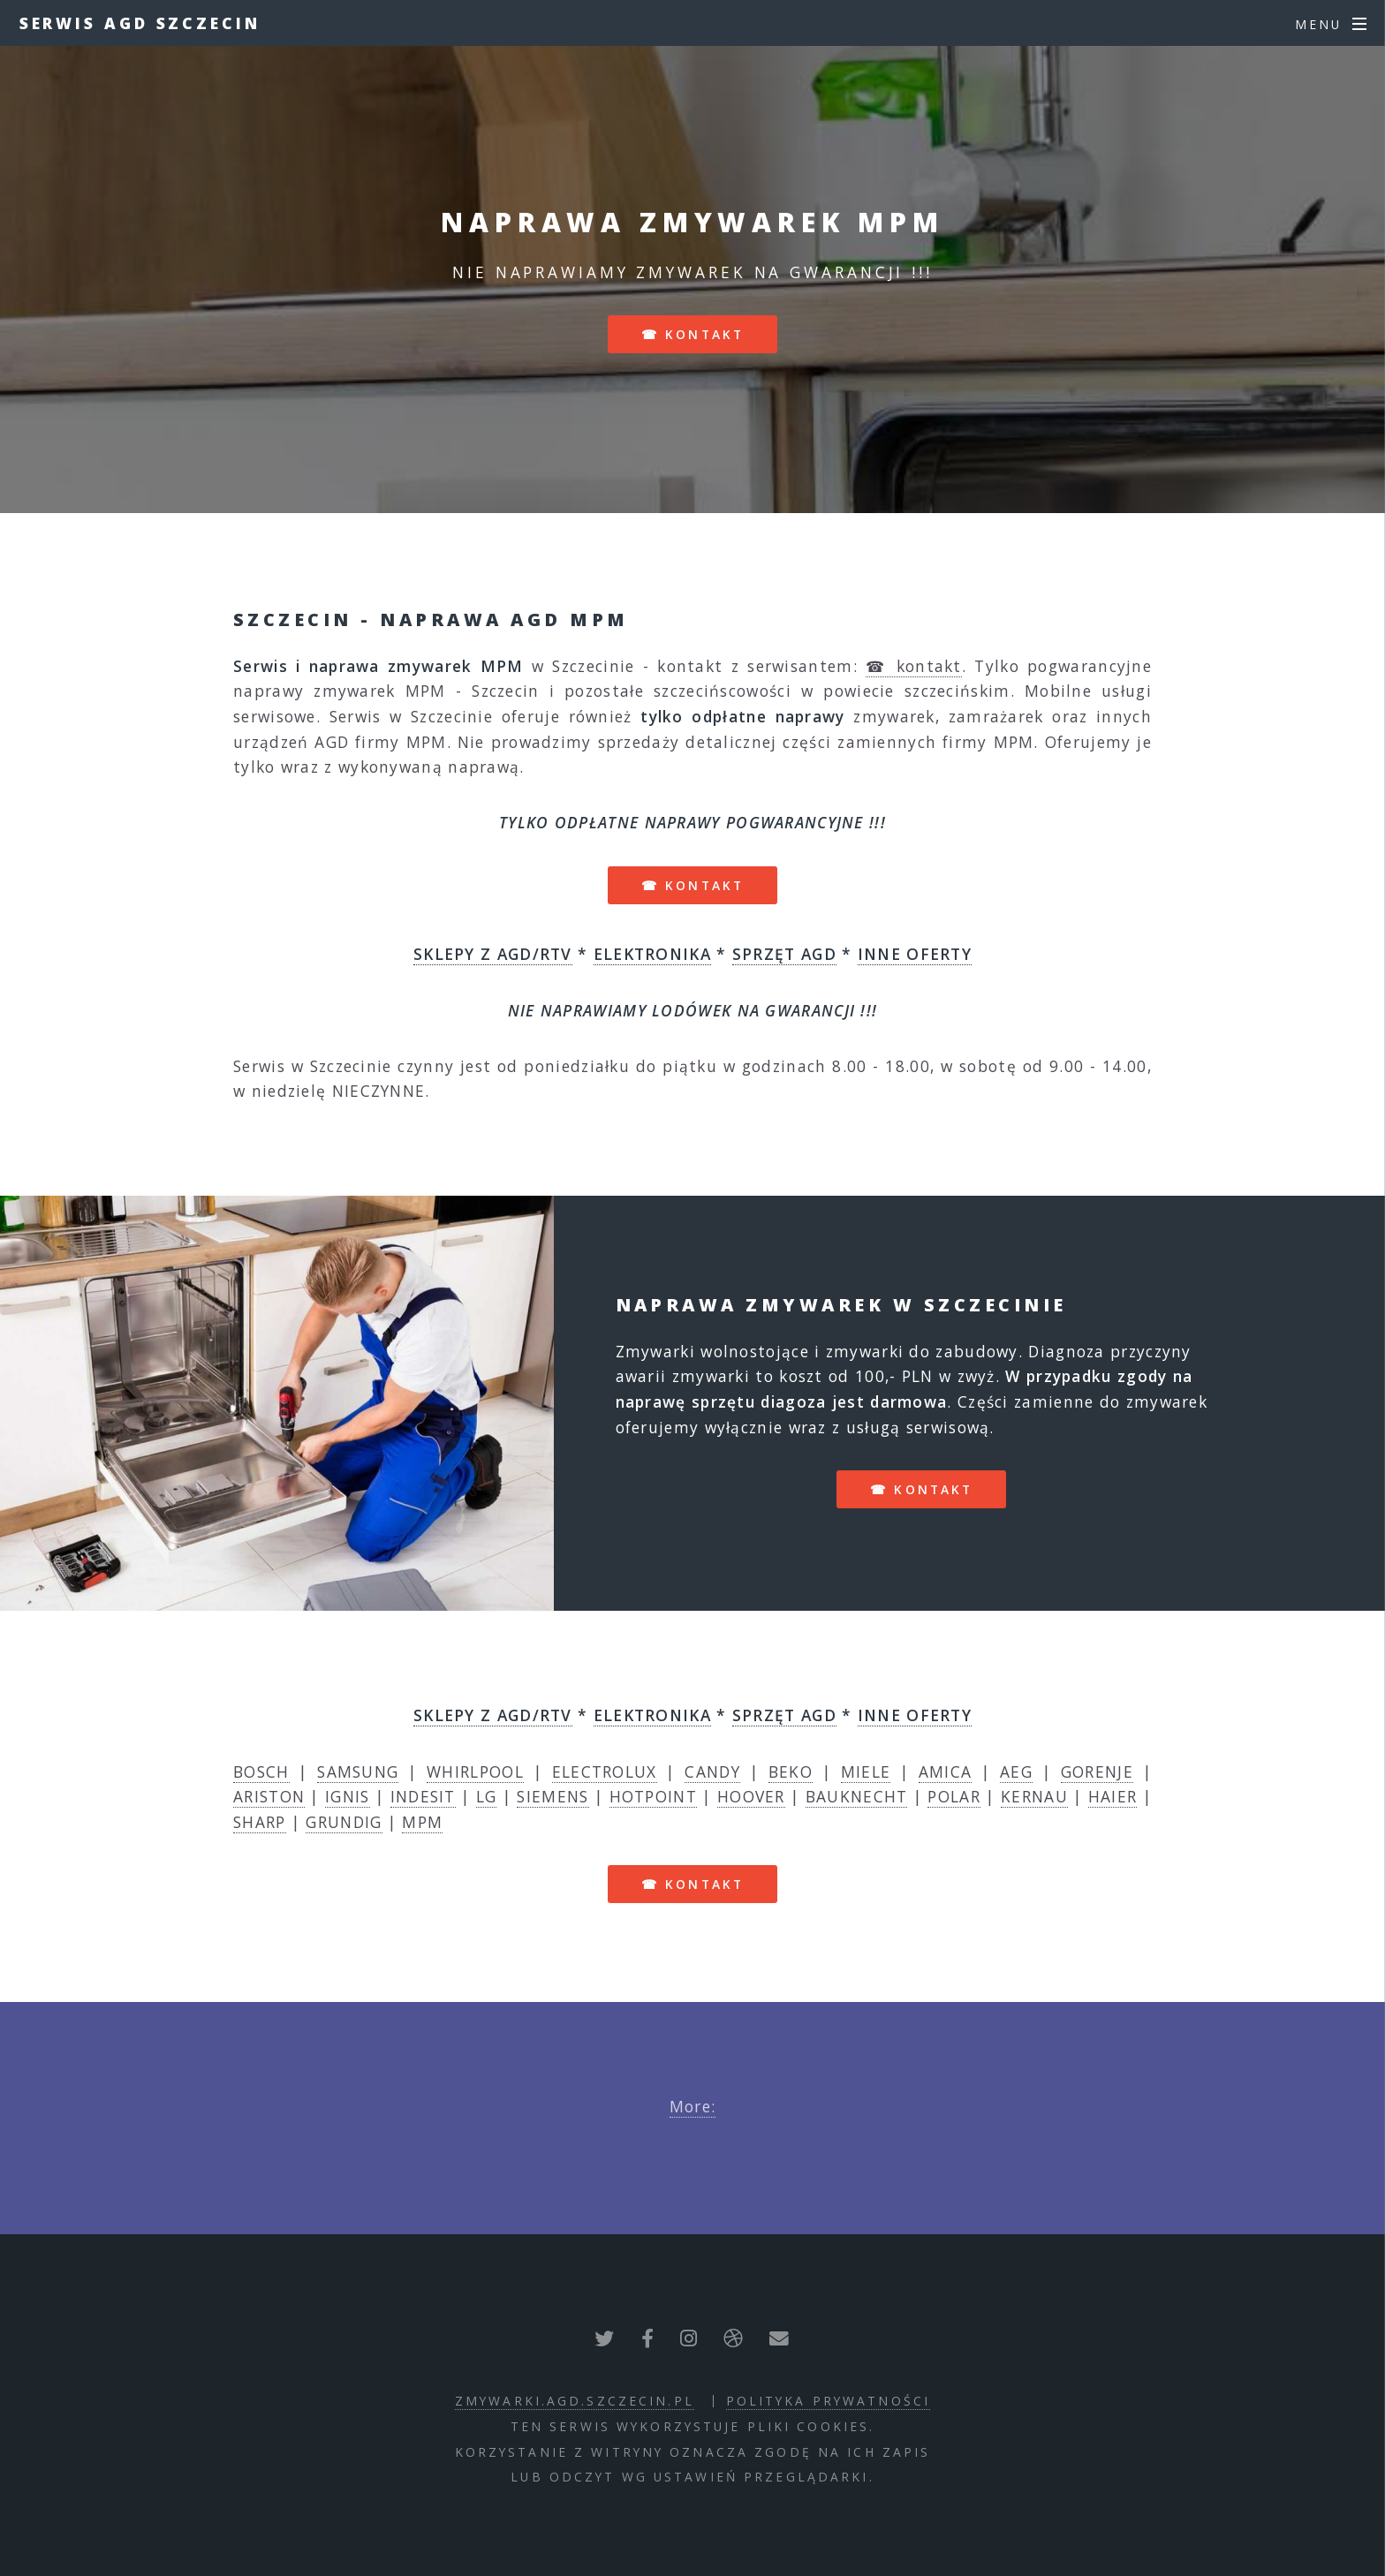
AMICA (946, 1771)
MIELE (866, 1771)
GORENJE (1097, 1771)
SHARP (259, 1821)
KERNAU (1034, 1796)
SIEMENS (552, 1796)
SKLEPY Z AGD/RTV (492, 953)
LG (486, 1796)
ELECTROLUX (604, 1771)
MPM (422, 1821)
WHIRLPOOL (475, 1771)
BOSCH (261, 1771)
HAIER (1113, 1796)
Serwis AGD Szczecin (140, 23)
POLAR (953, 1796)
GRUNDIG (344, 1821)
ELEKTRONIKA (652, 953)
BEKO (790, 1771)
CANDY (712, 1771)
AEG (1016, 1771)
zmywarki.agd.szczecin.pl (574, 2400)
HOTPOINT (653, 1796)
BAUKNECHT (857, 1796)
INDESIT (423, 1796)
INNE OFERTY (915, 953)
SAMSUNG (357, 1771)
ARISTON (269, 1796)
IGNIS (347, 1796)
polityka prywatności (828, 2400)
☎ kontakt (692, 334)
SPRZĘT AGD (784, 953)
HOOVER (751, 1796)
